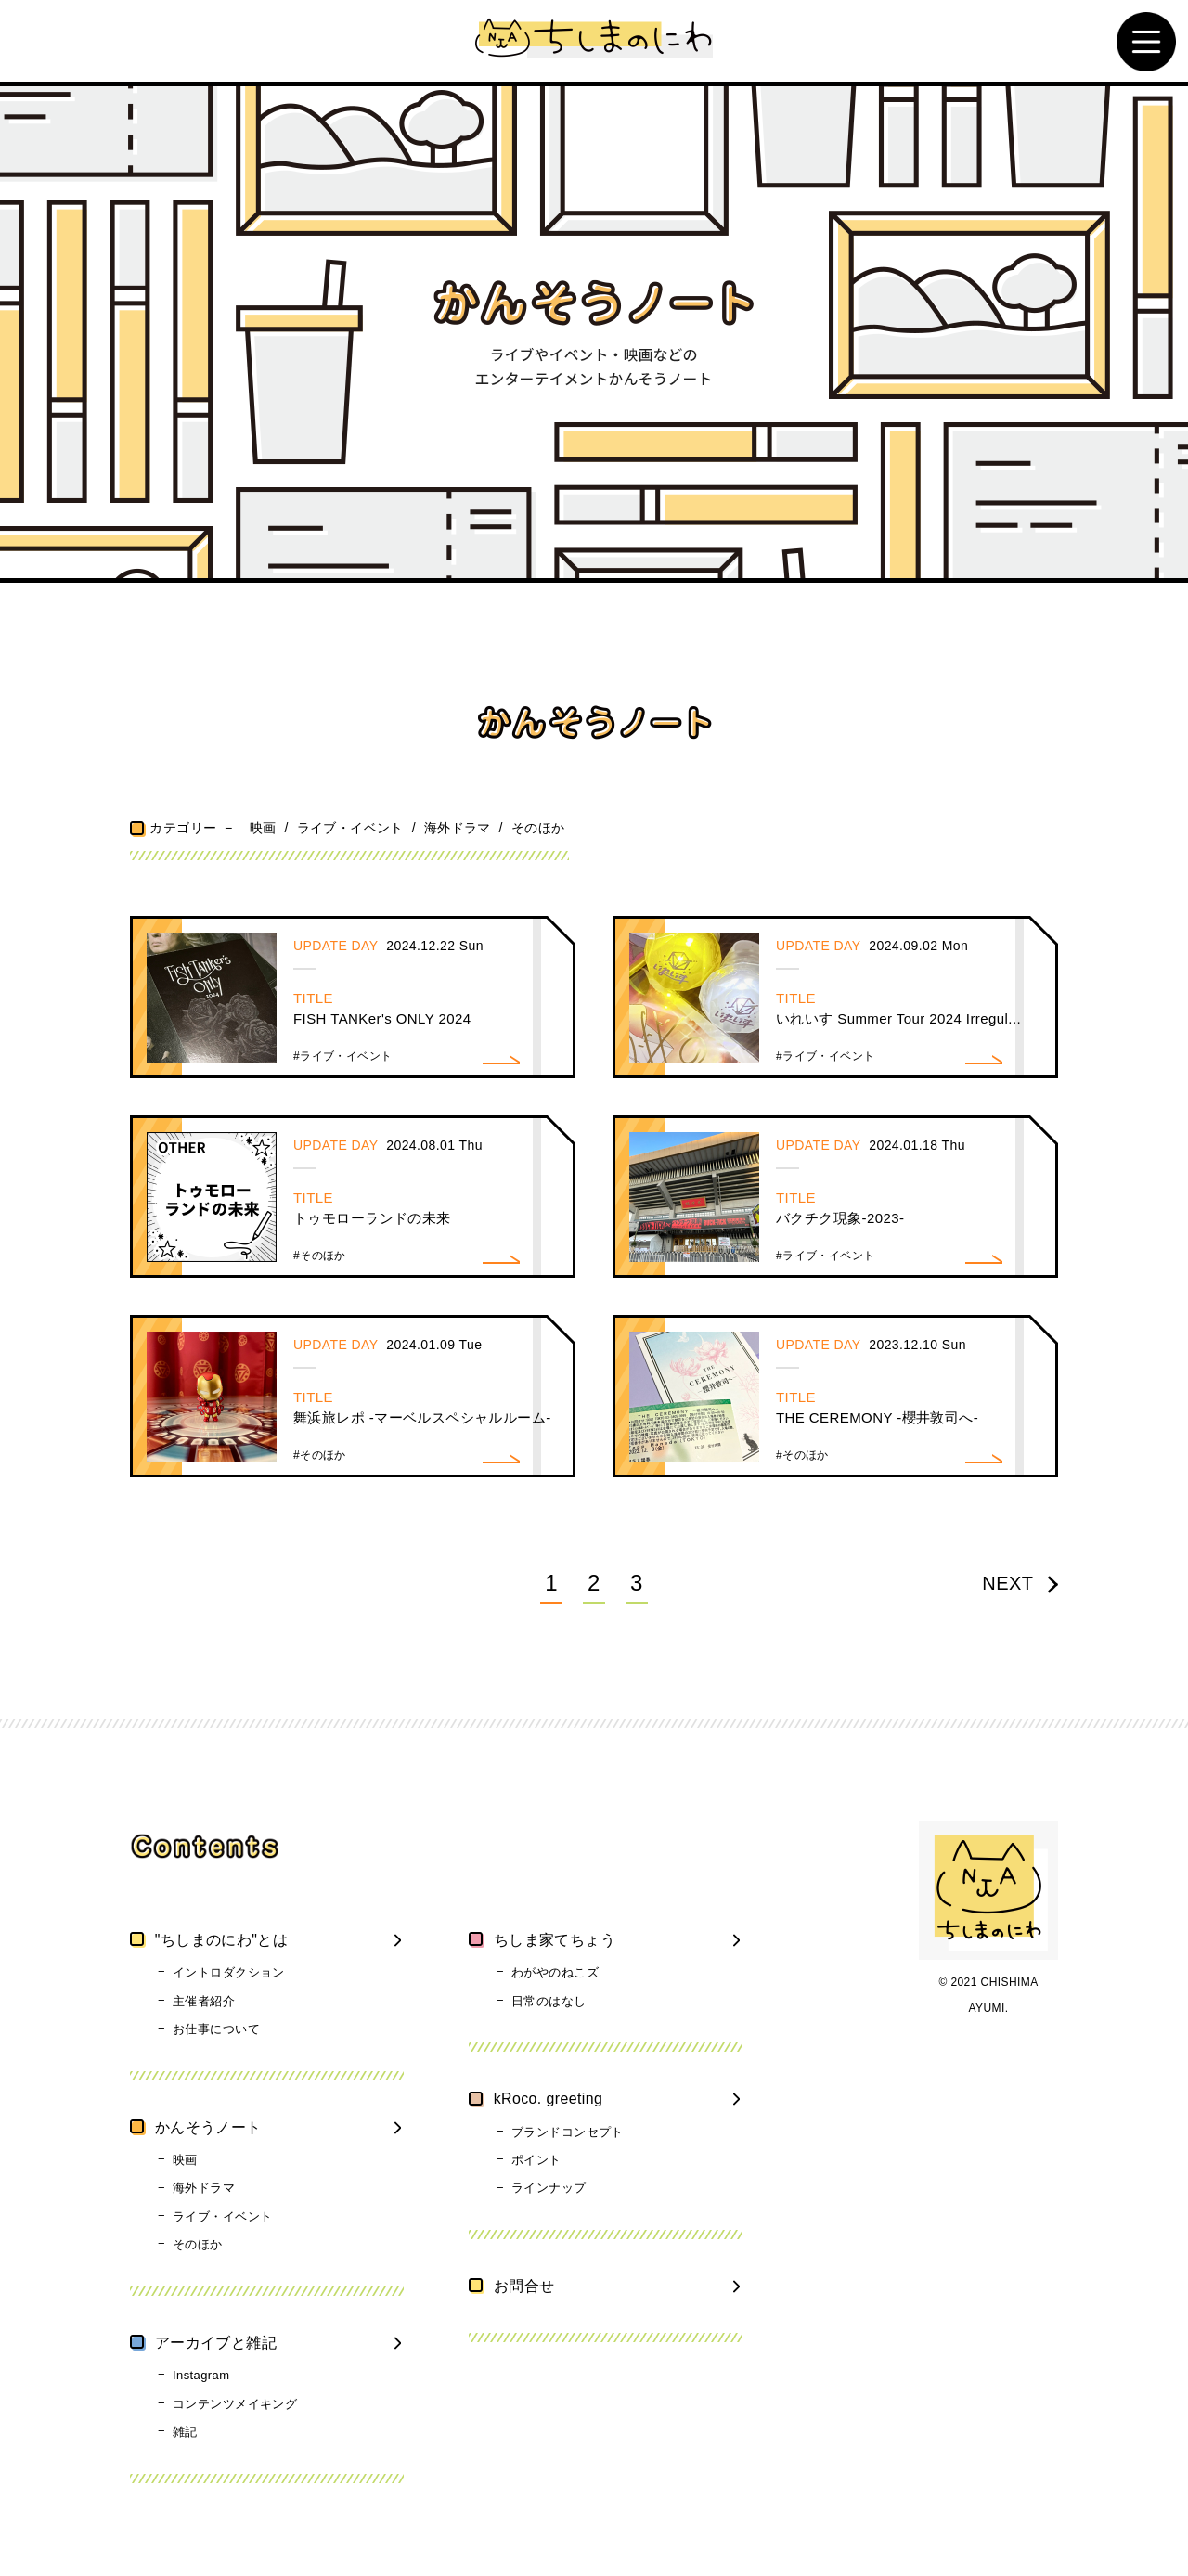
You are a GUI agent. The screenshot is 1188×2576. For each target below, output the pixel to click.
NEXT (1020, 1582)
